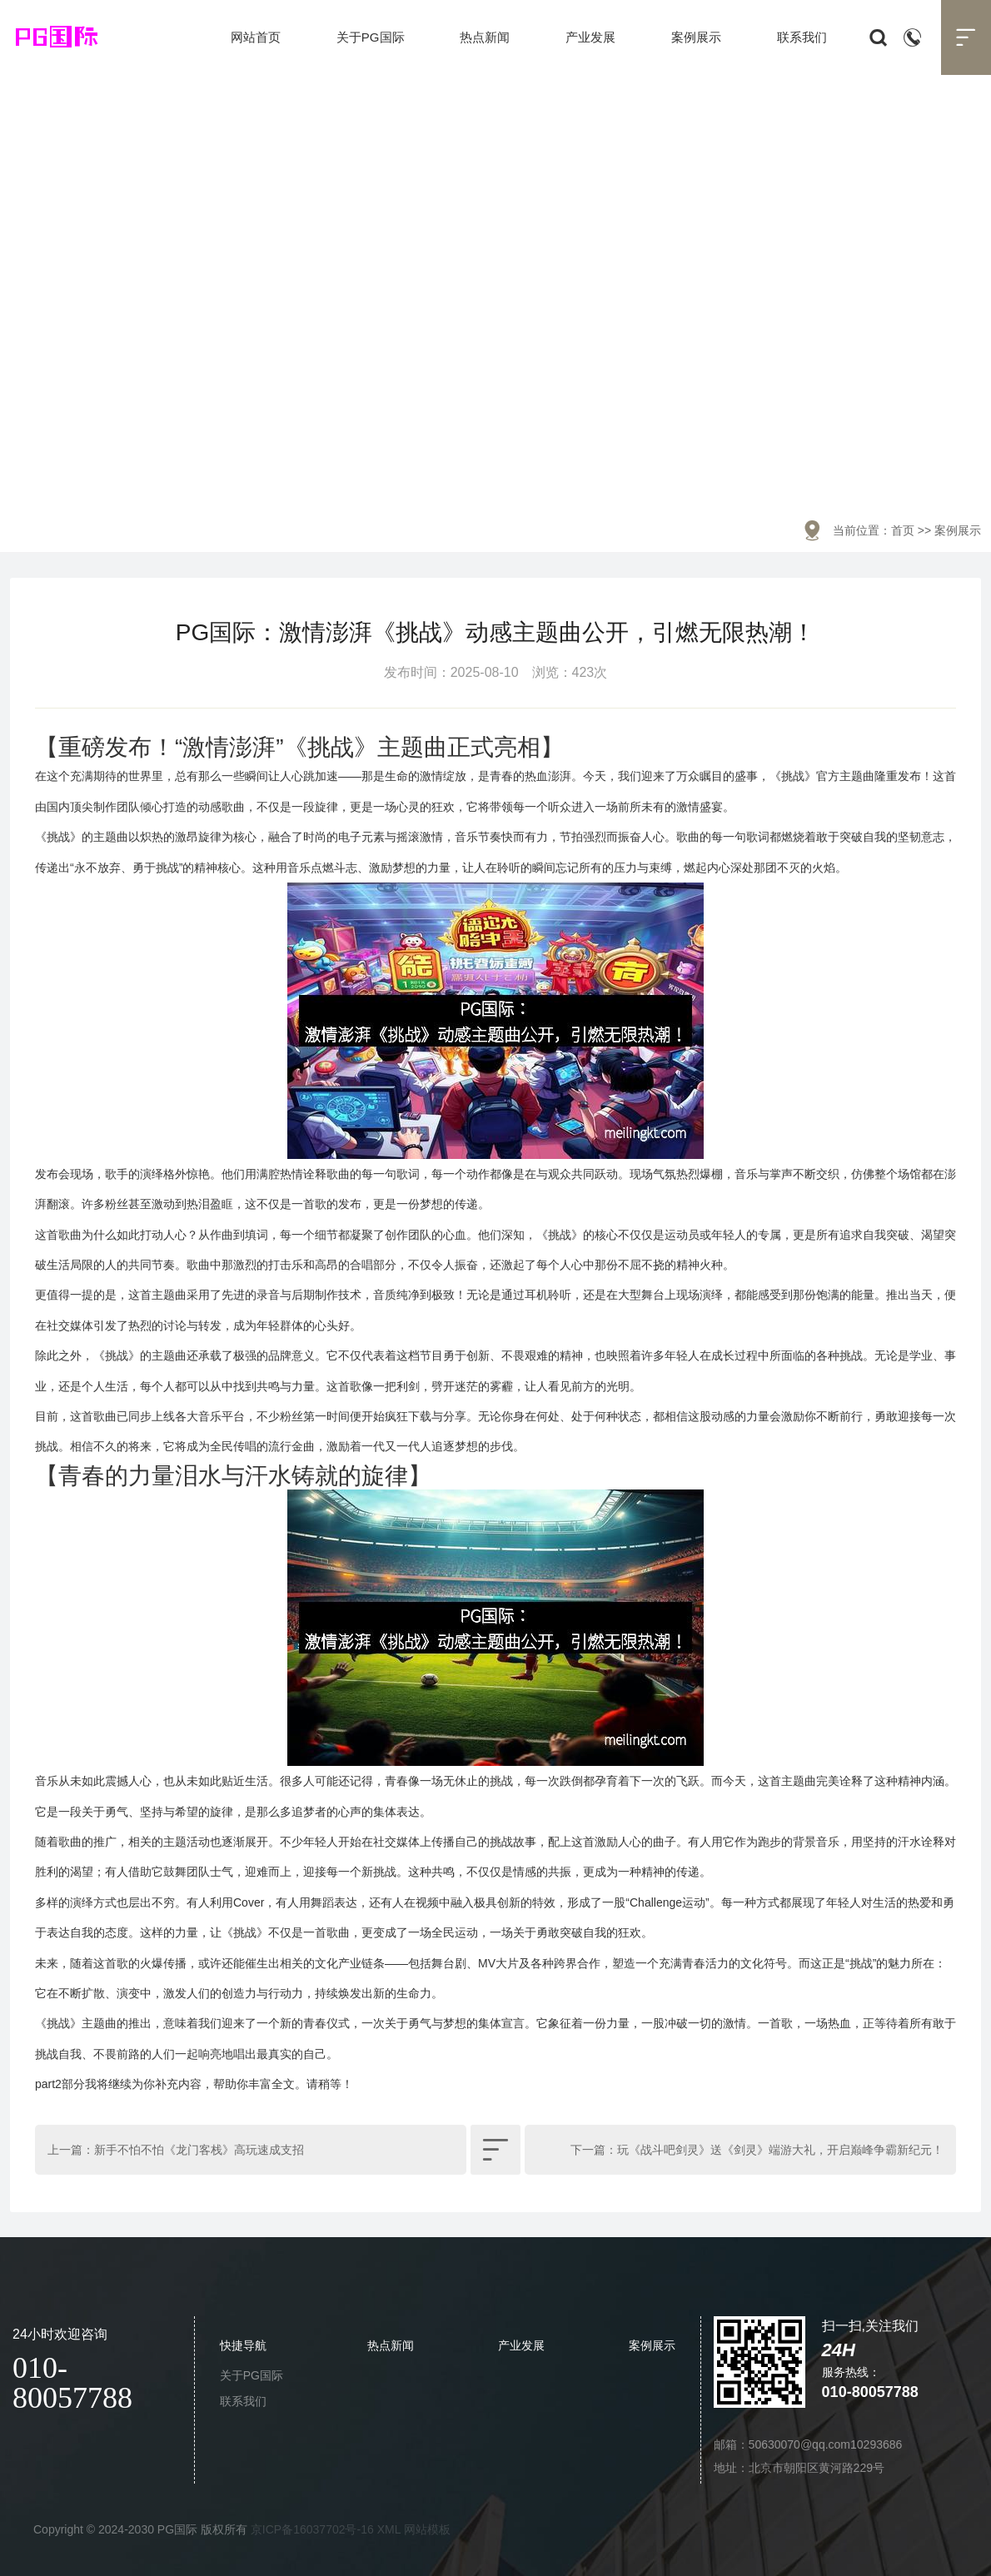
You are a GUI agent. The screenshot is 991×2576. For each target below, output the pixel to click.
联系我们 (802, 37)
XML (389, 2529)
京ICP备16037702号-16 (312, 2529)
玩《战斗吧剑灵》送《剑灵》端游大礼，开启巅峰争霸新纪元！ (780, 2149)
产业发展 (590, 37)
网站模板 (427, 2529)
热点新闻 (485, 37)
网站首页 (256, 37)
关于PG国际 (370, 37)
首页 (902, 530)
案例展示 (696, 37)
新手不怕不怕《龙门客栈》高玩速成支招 (199, 2149)
